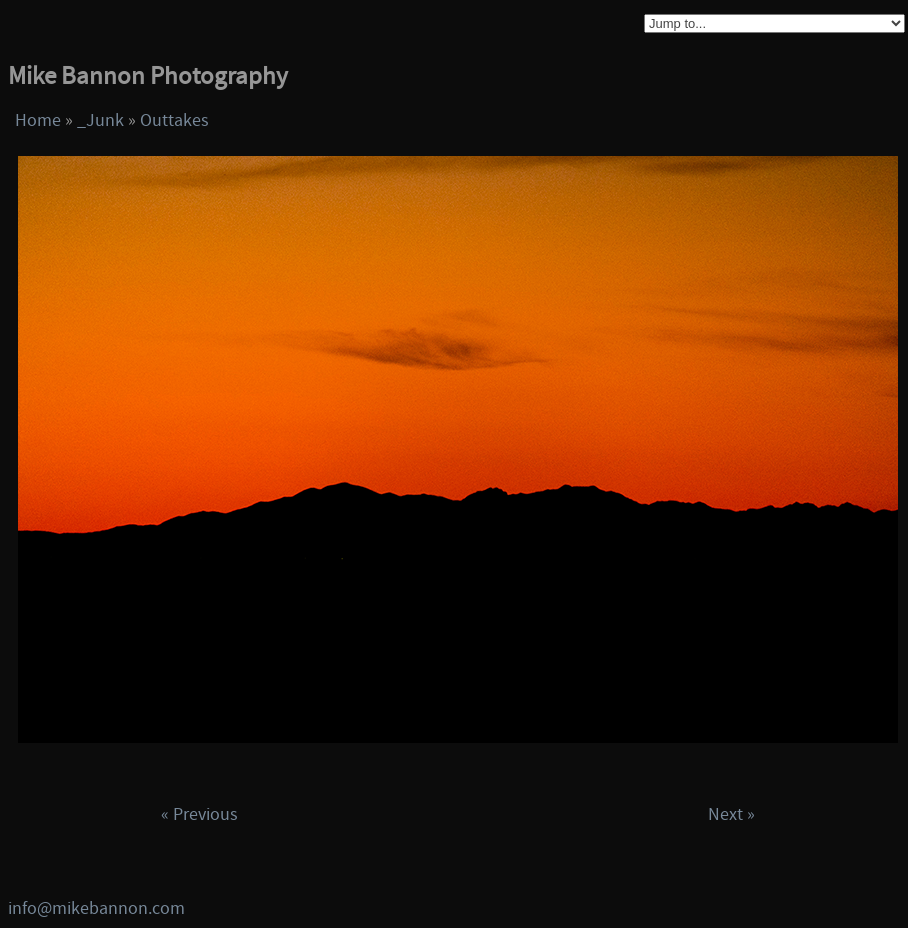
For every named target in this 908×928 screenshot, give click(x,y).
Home (38, 120)
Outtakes (174, 120)
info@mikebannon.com (96, 908)
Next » (731, 814)
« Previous (199, 814)
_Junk (100, 120)
